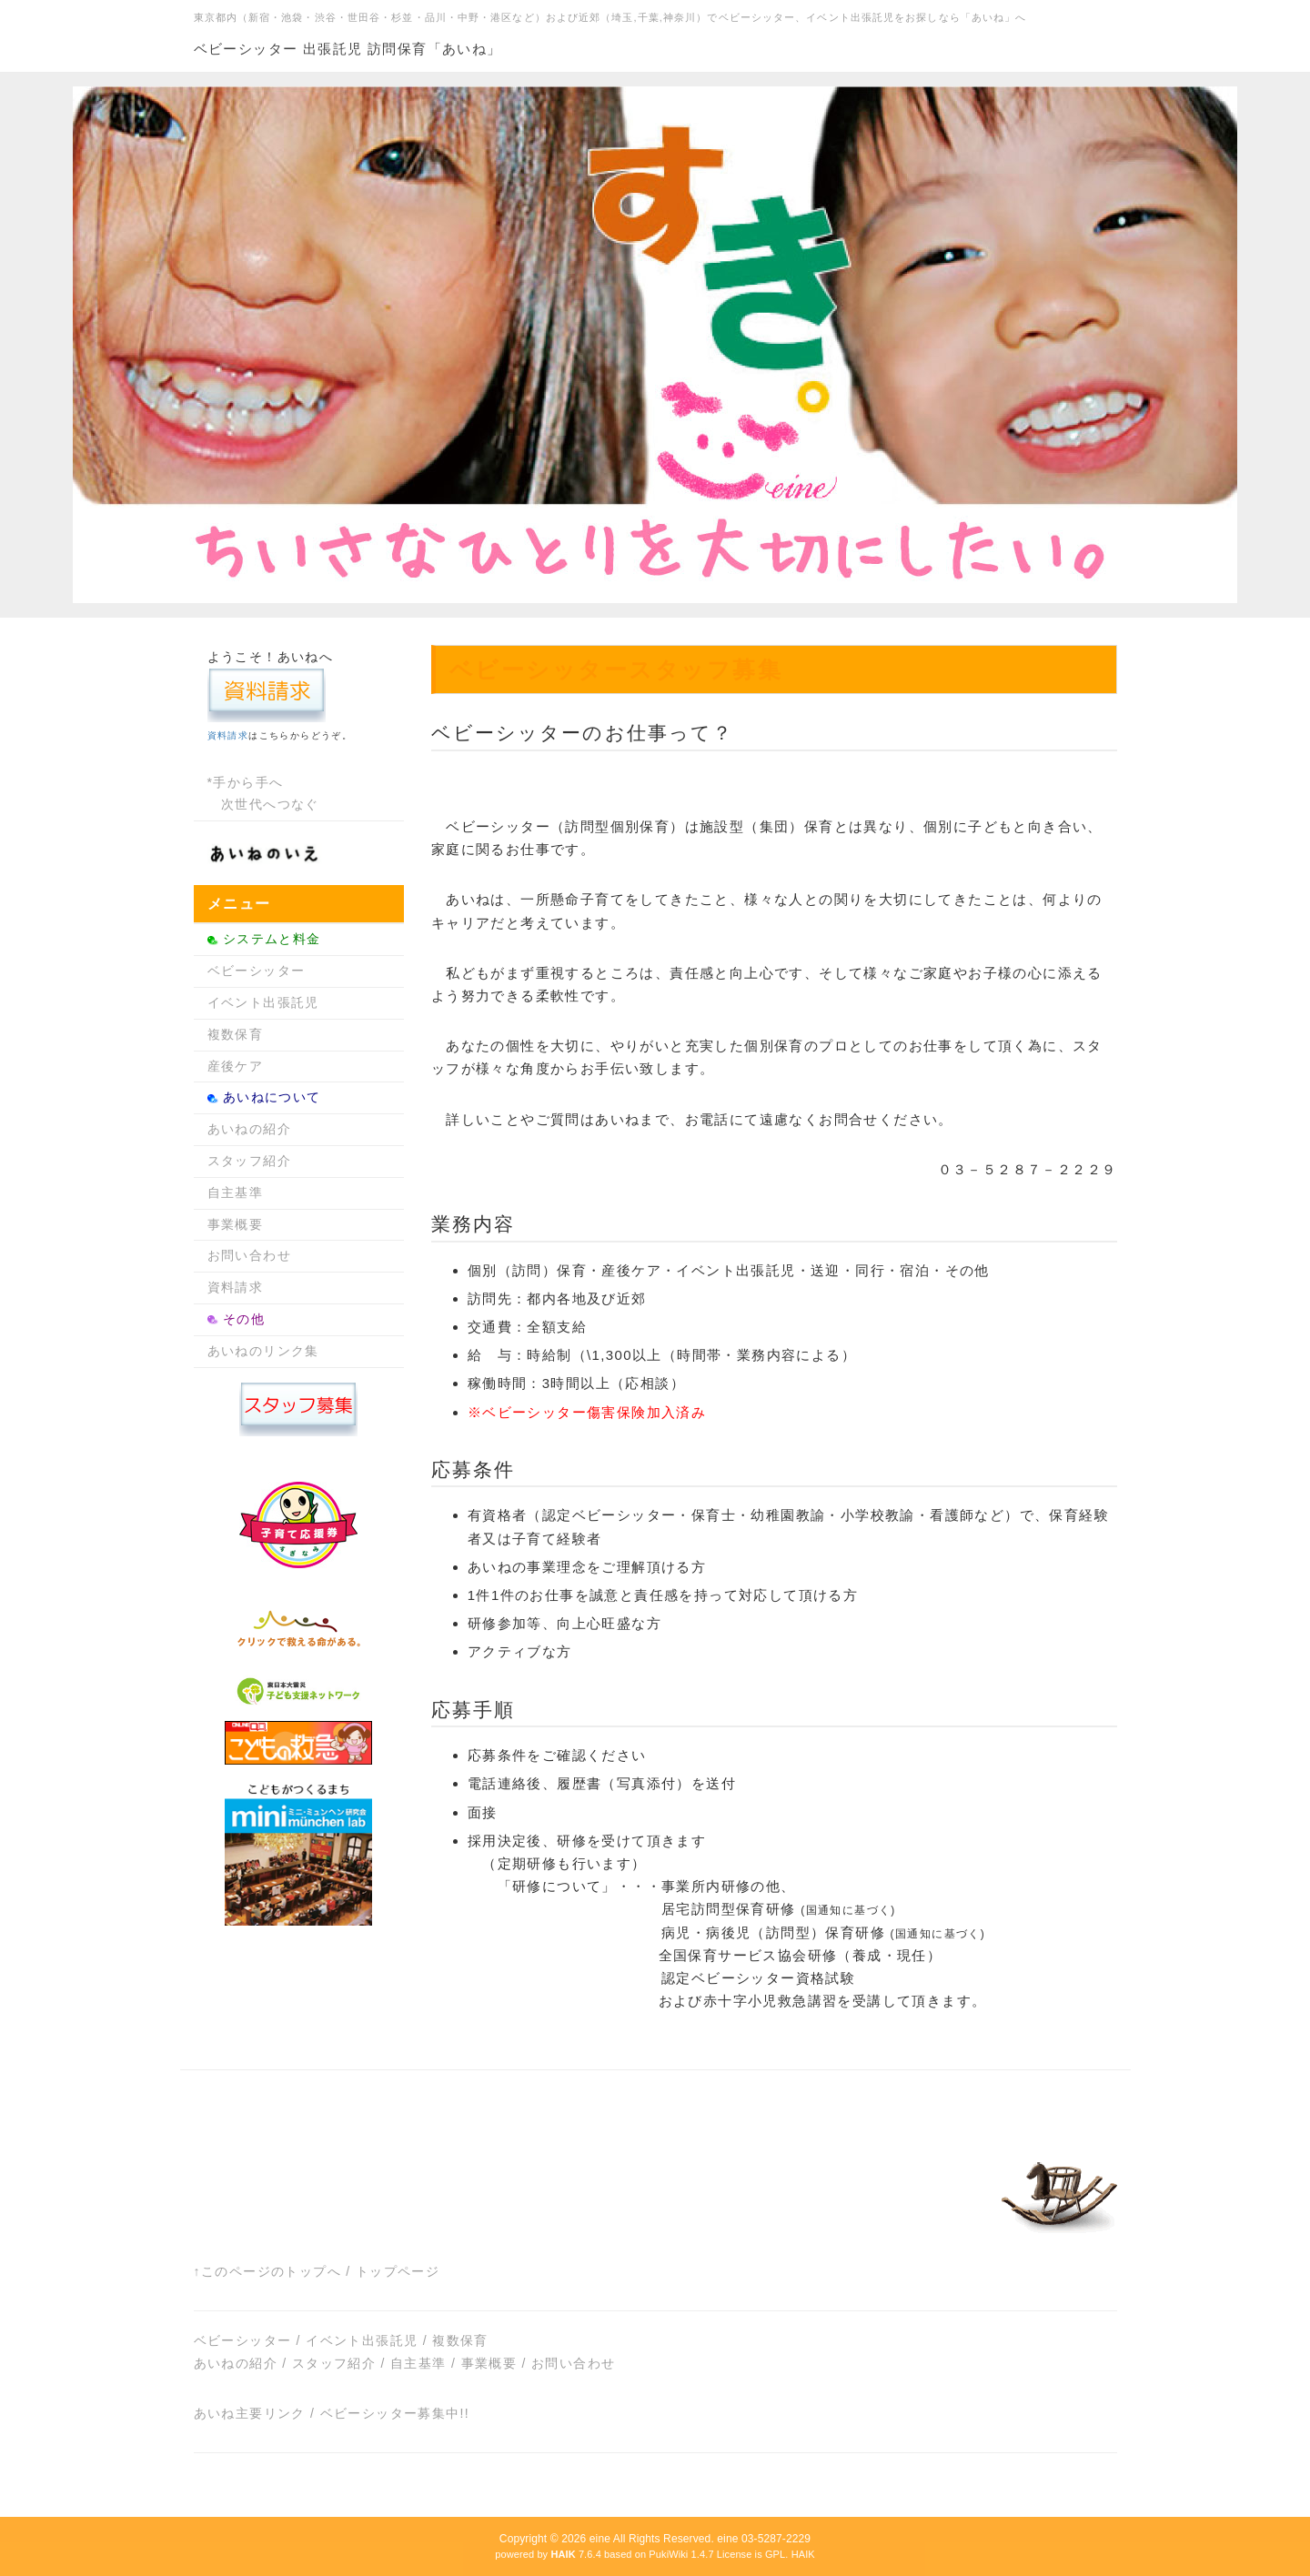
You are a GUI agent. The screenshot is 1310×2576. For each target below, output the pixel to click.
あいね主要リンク (250, 2413)
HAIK (803, 2554)
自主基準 (235, 1192)
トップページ (397, 2271)
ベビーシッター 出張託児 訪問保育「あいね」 (348, 48)
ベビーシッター (256, 970)
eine (600, 2538)
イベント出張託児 (263, 1002)
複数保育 (235, 1034)
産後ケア (235, 1066)
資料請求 (228, 735)
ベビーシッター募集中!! (395, 2413)
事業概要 (235, 1224)
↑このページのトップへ (267, 2271)
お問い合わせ (249, 1255)
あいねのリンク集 (263, 1350)
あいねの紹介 (249, 1129)
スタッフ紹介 (249, 1160)
